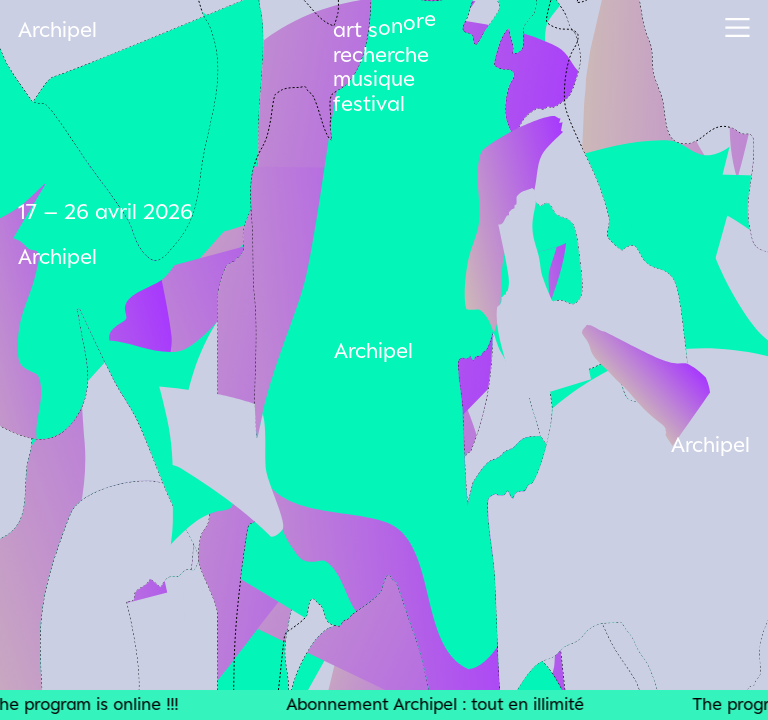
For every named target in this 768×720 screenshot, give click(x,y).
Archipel (57, 29)
